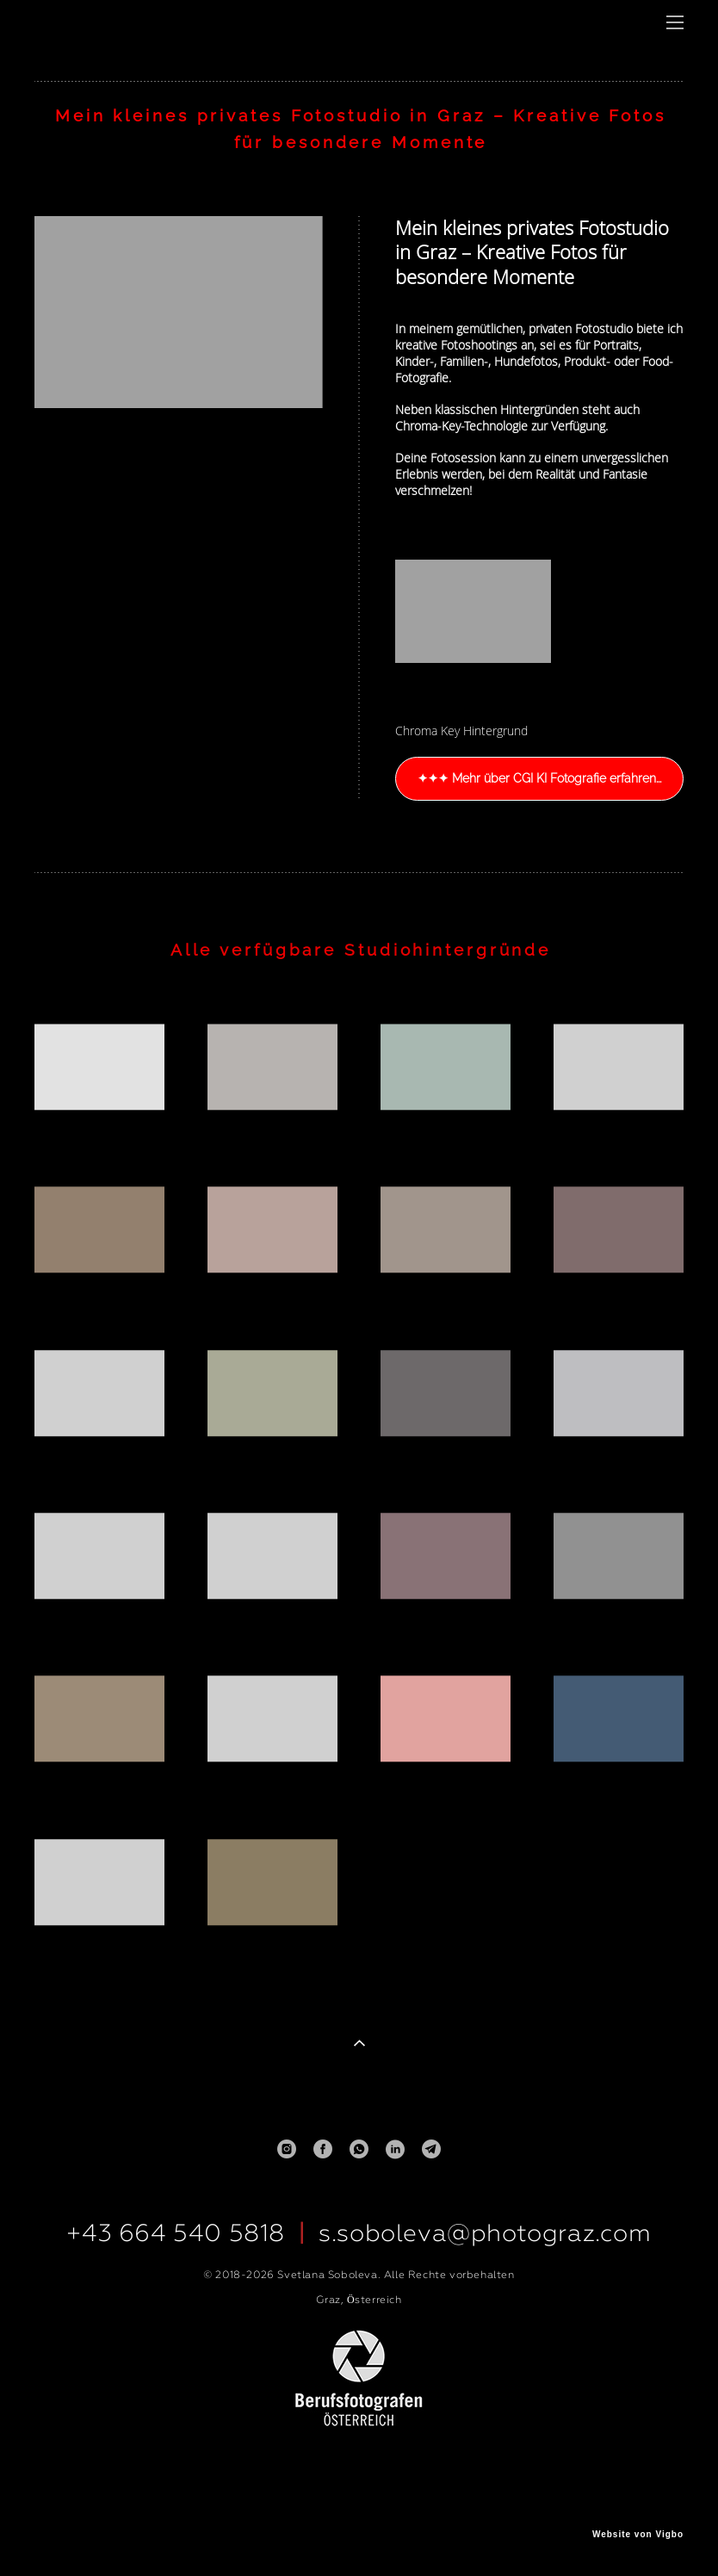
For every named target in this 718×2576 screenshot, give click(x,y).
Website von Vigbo (638, 2534)
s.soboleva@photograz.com (485, 2233)
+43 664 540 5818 (175, 2233)
